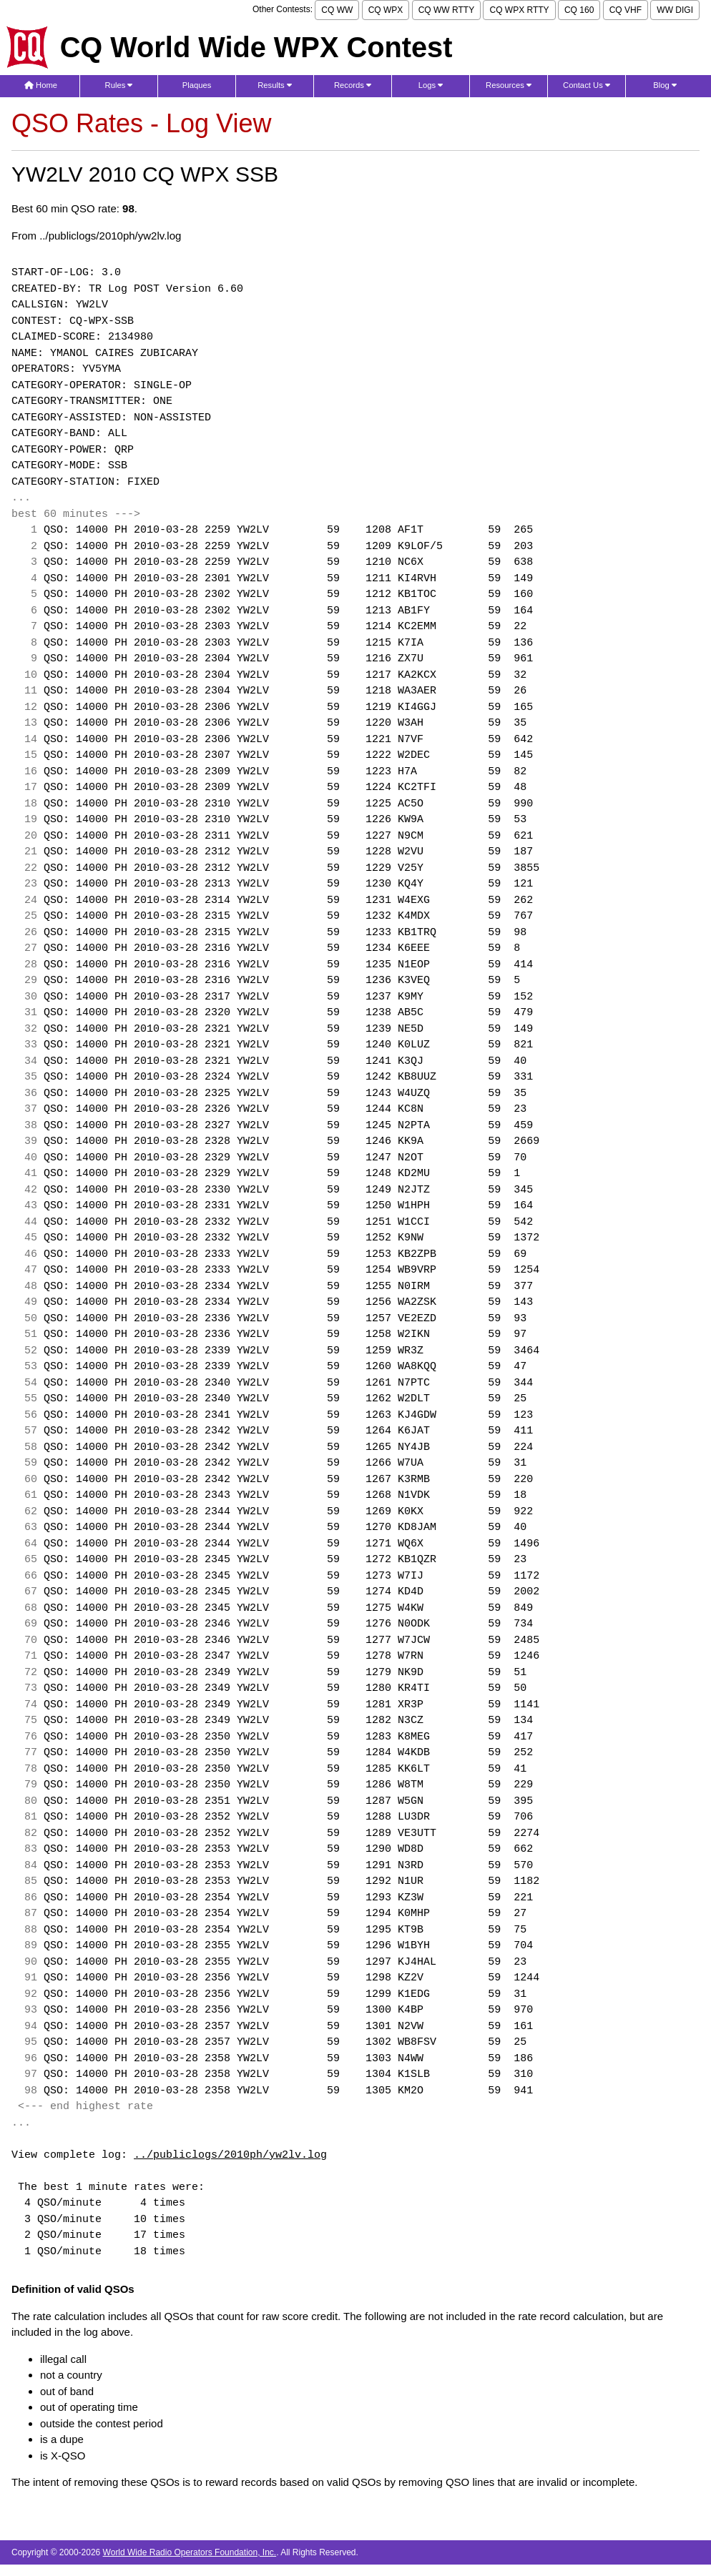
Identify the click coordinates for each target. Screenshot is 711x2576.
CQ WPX (385, 10)
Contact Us (586, 85)
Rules (119, 85)
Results (275, 85)
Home (40, 85)
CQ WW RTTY (446, 10)
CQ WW (337, 10)
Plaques (197, 85)
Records (352, 85)
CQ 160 (579, 10)
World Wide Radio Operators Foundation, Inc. (190, 2552)
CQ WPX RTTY (519, 10)
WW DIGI (675, 10)
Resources (508, 85)
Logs (430, 85)
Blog (665, 85)
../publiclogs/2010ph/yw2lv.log (230, 2155)
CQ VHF (625, 10)
